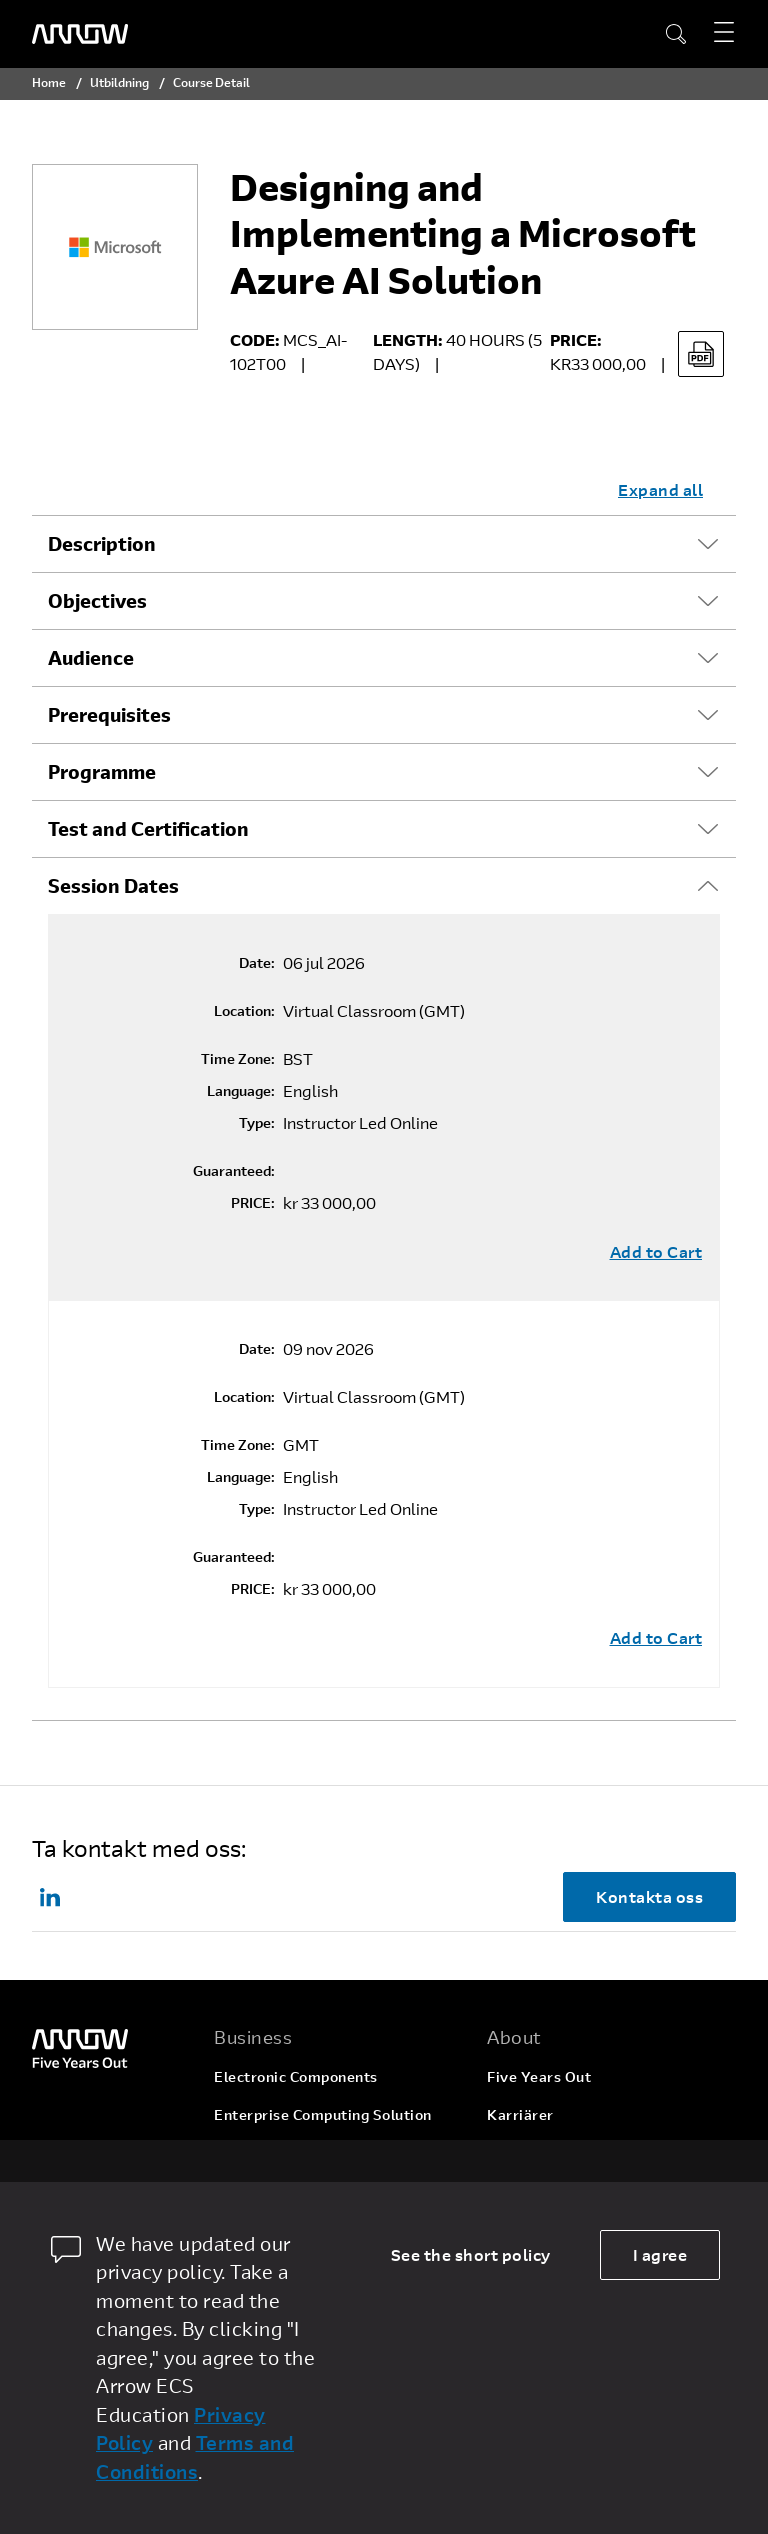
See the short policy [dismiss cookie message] (471, 2254)
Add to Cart (656, 1252)
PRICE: (253, 1203)
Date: (257, 963)
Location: (244, 1011)
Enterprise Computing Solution (323, 2114)
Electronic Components (296, 2076)
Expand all (660, 489)
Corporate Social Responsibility (598, 2152)
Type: (257, 1123)
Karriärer (520, 2114)
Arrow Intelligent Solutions (309, 2152)
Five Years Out (539, 2076)
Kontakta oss (649, 1896)
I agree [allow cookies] (660, 2254)
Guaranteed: (234, 1171)
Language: (241, 1091)
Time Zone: (238, 1059)
